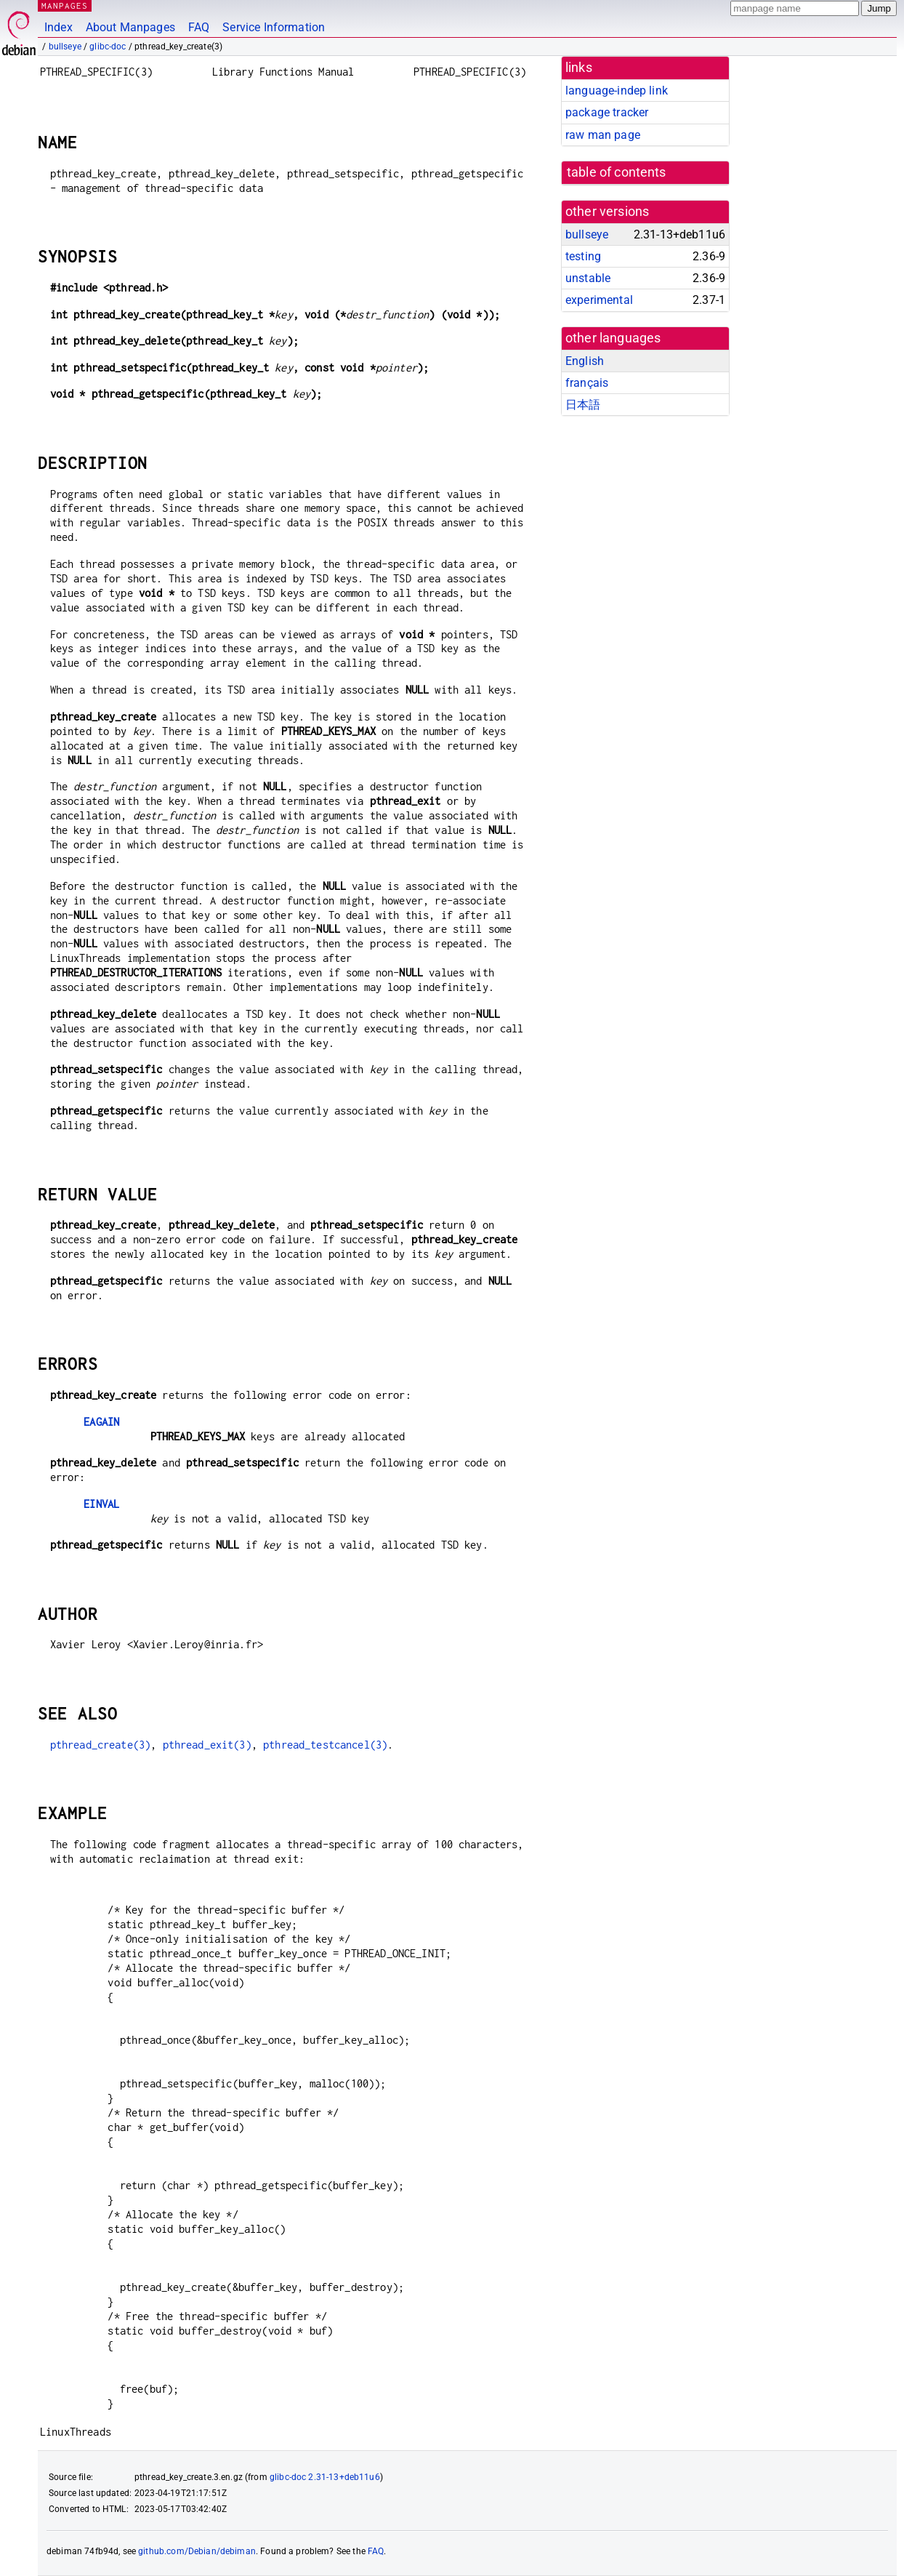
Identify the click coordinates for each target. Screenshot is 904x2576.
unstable (587, 278)
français (586, 383)
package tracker (606, 112)
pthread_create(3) (100, 1744)
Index (58, 27)
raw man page (602, 135)
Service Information (273, 27)
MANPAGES (64, 5)
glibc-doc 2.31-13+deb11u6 (325, 2477)
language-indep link (616, 90)
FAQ (198, 27)
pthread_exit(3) (207, 1744)
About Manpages (130, 27)
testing (583, 256)
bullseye (65, 46)
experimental (599, 300)
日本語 (582, 405)
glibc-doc (107, 46)
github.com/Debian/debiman (197, 2551)
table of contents (616, 172)
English (584, 361)
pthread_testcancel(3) (325, 1744)
